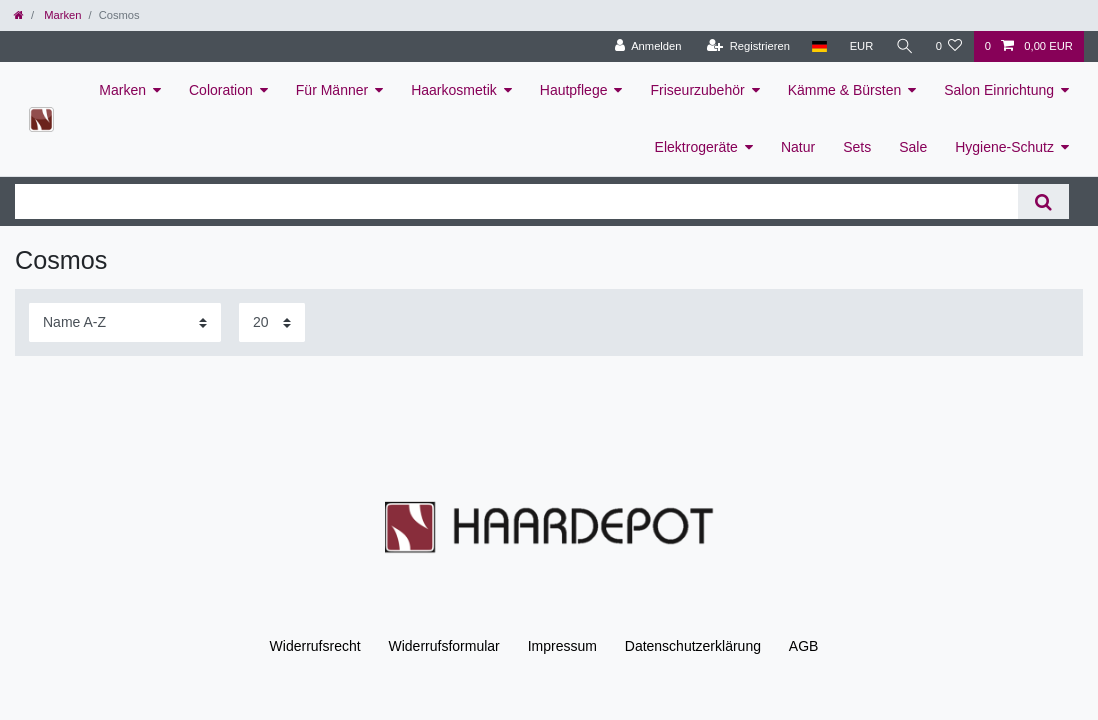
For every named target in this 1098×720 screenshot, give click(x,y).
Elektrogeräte (696, 147)
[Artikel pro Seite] (272, 322)
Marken (61, 15)
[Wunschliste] (948, 46)
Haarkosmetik (454, 90)
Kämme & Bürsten (845, 90)
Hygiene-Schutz (1004, 147)
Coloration (221, 90)
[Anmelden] (648, 46)
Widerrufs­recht (315, 646)
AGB (804, 646)
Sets (857, 147)
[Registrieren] (748, 46)
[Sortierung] (125, 322)
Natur (798, 147)
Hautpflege (574, 90)
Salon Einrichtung (999, 90)
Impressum (562, 646)
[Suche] (904, 46)
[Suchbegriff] (516, 201)
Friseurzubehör (697, 90)
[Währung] (861, 46)
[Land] (819, 46)
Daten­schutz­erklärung (693, 646)
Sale (913, 147)
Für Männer (332, 90)
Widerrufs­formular (444, 646)
